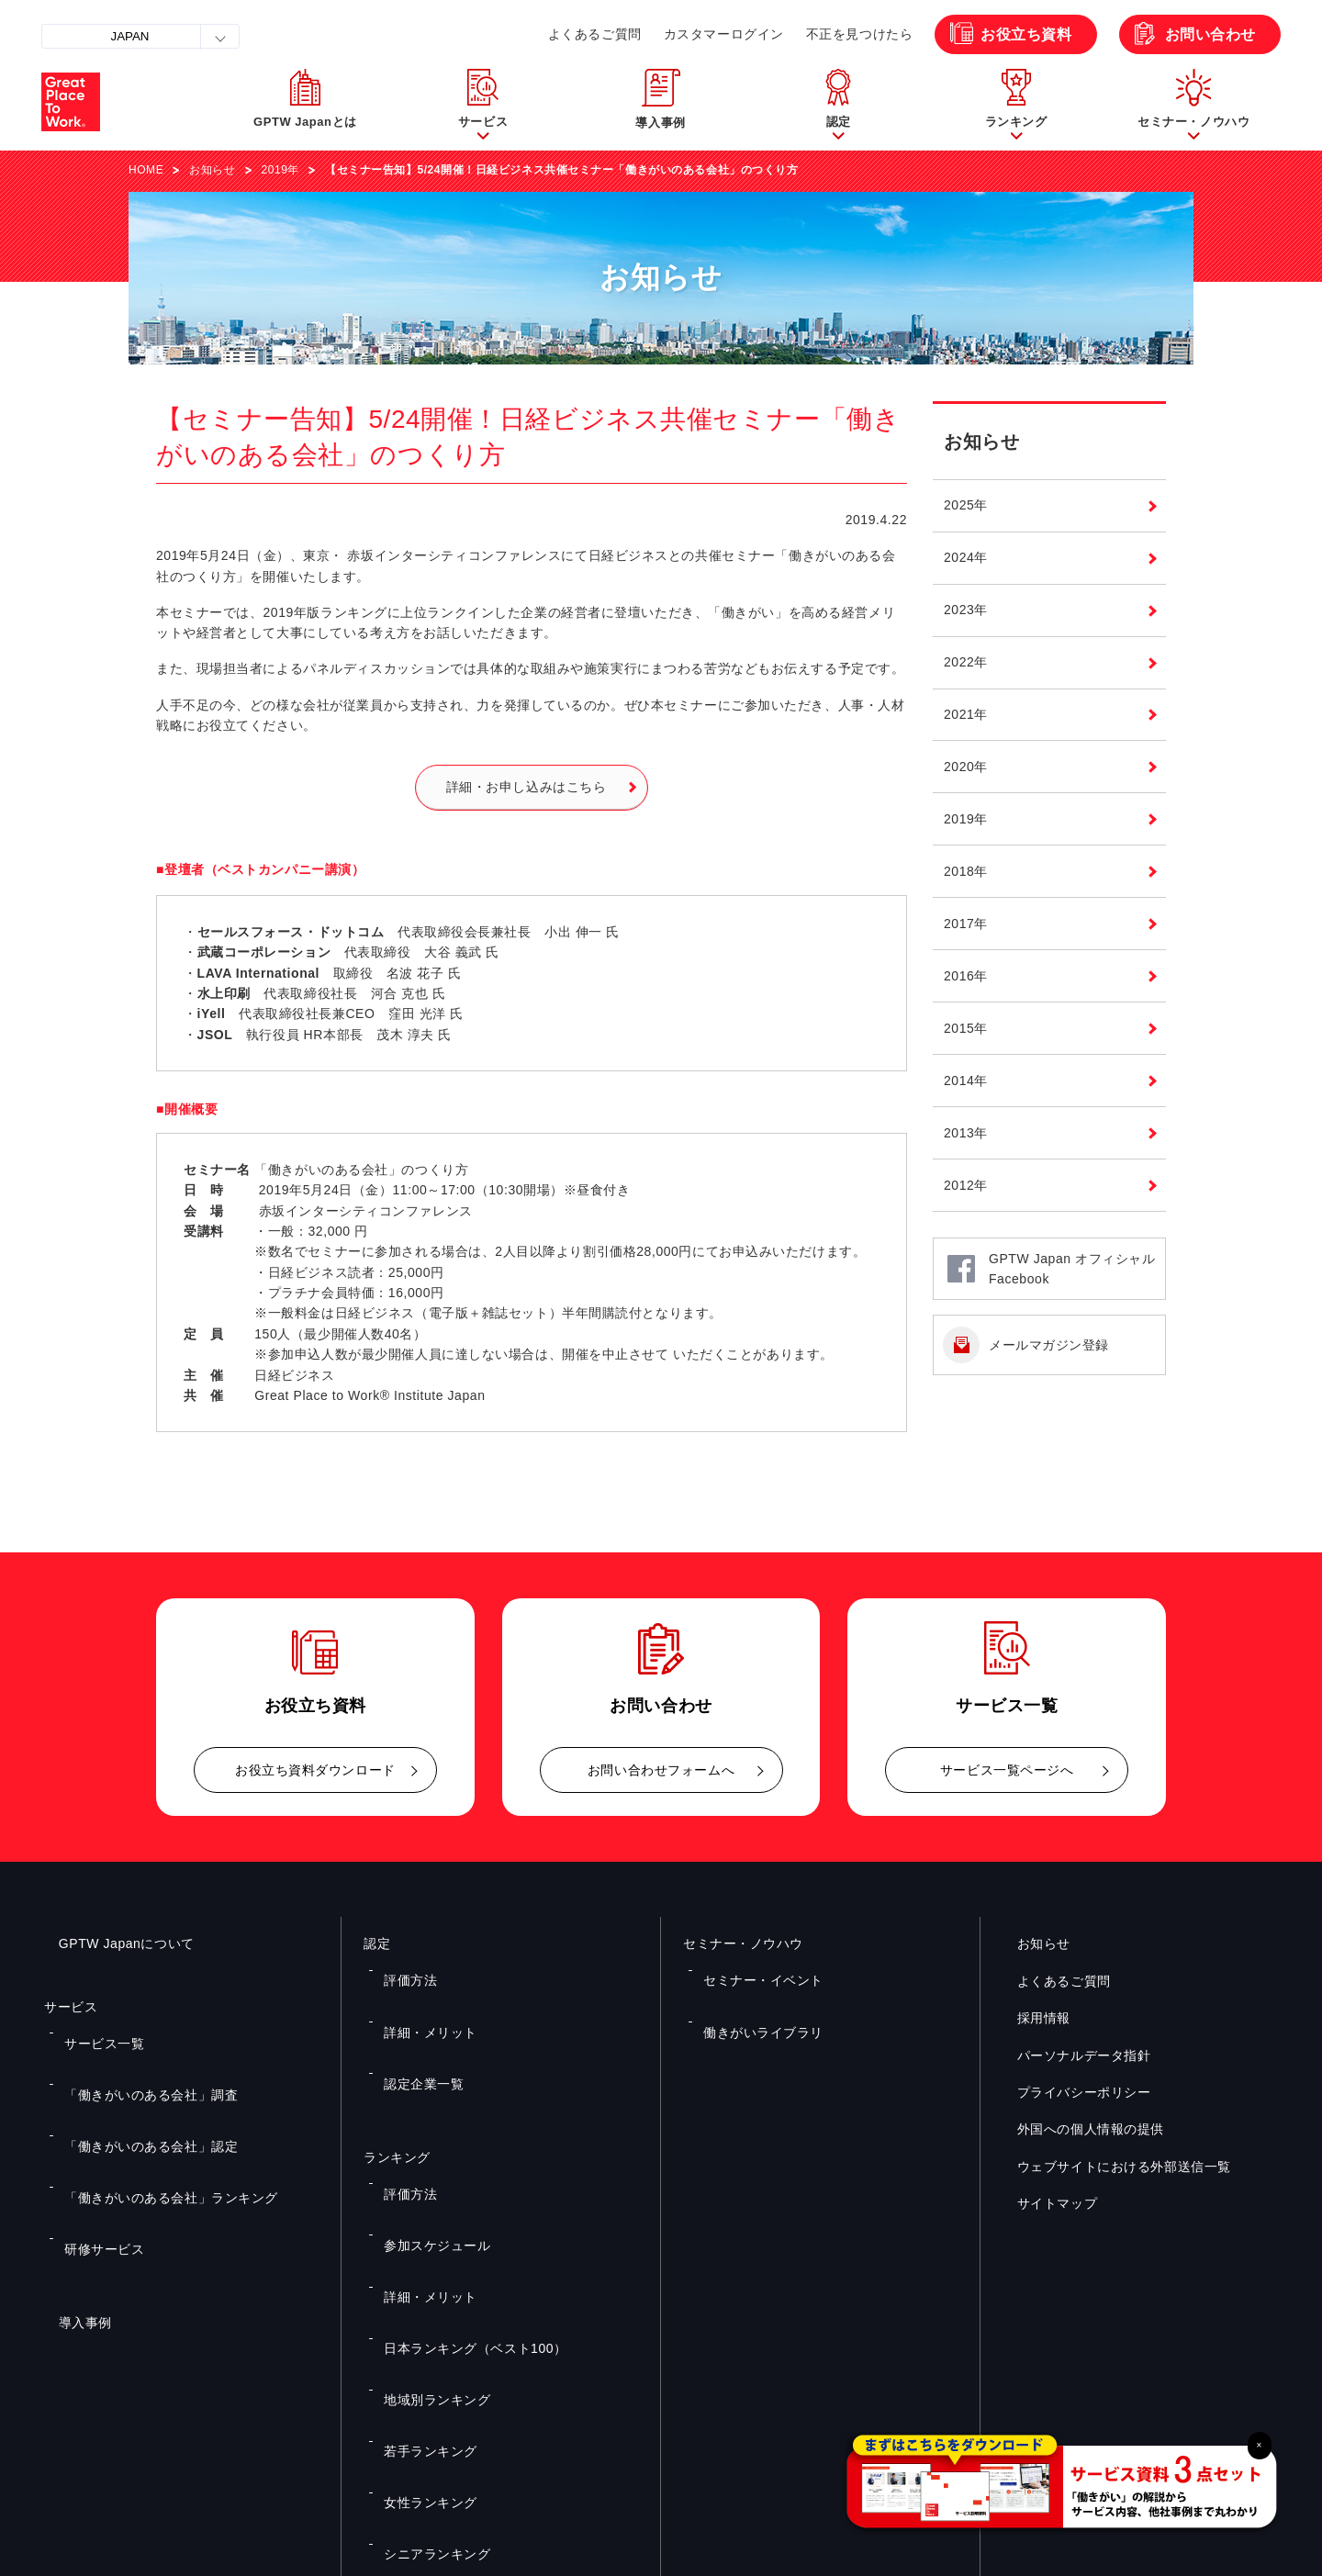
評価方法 (403, 1968)
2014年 (966, 1080)
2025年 (966, 505)
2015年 (966, 1028)
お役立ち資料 (1025, 34)
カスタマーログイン (724, 34)
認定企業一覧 (414, 2021)
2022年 (966, 662)
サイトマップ (1042, 2203)
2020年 (966, 766)
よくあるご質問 (595, 34)
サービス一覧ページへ (1007, 1770)
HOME (146, 169)
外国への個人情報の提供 (1076, 2129)
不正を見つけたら (859, 34)
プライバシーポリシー (1070, 2092)
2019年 (281, 169)
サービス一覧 (95, 2030)
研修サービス (95, 2138)
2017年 (966, 923)
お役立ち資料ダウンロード (315, 1770)
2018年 (966, 871)
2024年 (966, 557)
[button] (483, 102)
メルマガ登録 (971, 2375)
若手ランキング (420, 2241)
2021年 (966, 714)
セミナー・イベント (751, 1968)
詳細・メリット (420, 1994)
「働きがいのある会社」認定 (135, 2084)
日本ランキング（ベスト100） (459, 2187)
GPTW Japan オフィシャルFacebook (1072, 1268)
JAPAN (130, 36)
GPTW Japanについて (112, 1943)
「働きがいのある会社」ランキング (153, 2111)
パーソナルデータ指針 (1070, 2054)
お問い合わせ (1210, 34)
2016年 (966, 976)
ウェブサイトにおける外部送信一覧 (1109, 2166)
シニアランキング (426, 2295)
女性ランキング (420, 2268)
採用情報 (1029, 2017)
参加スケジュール (426, 2134)
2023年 (966, 609)
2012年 (966, 1185)
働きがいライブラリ (751, 1994)
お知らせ (212, 169)
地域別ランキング (426, 2214)
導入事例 (70, 2199)
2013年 (966, 1133)
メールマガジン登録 (1049, 1345)
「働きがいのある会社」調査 (135, 2057)
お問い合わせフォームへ (661, 1770)
